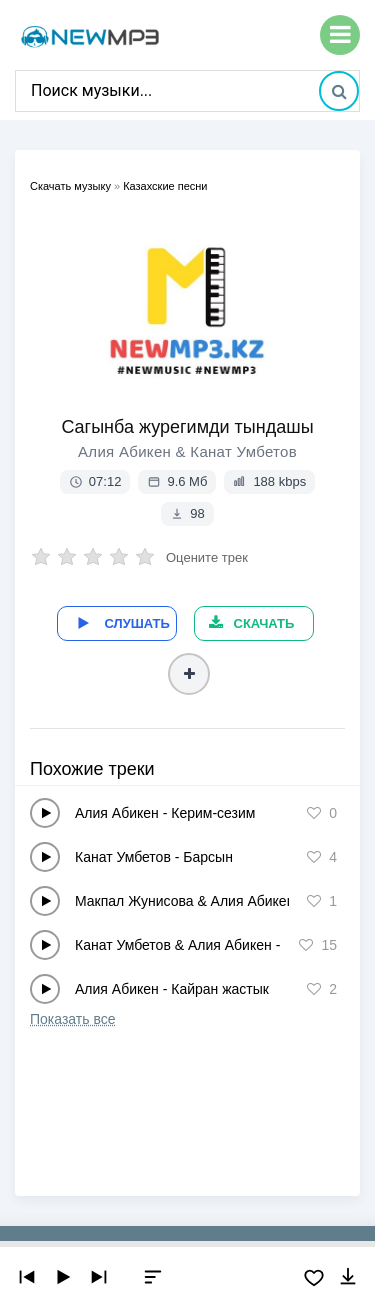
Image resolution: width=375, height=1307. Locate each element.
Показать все (72, 1019)
